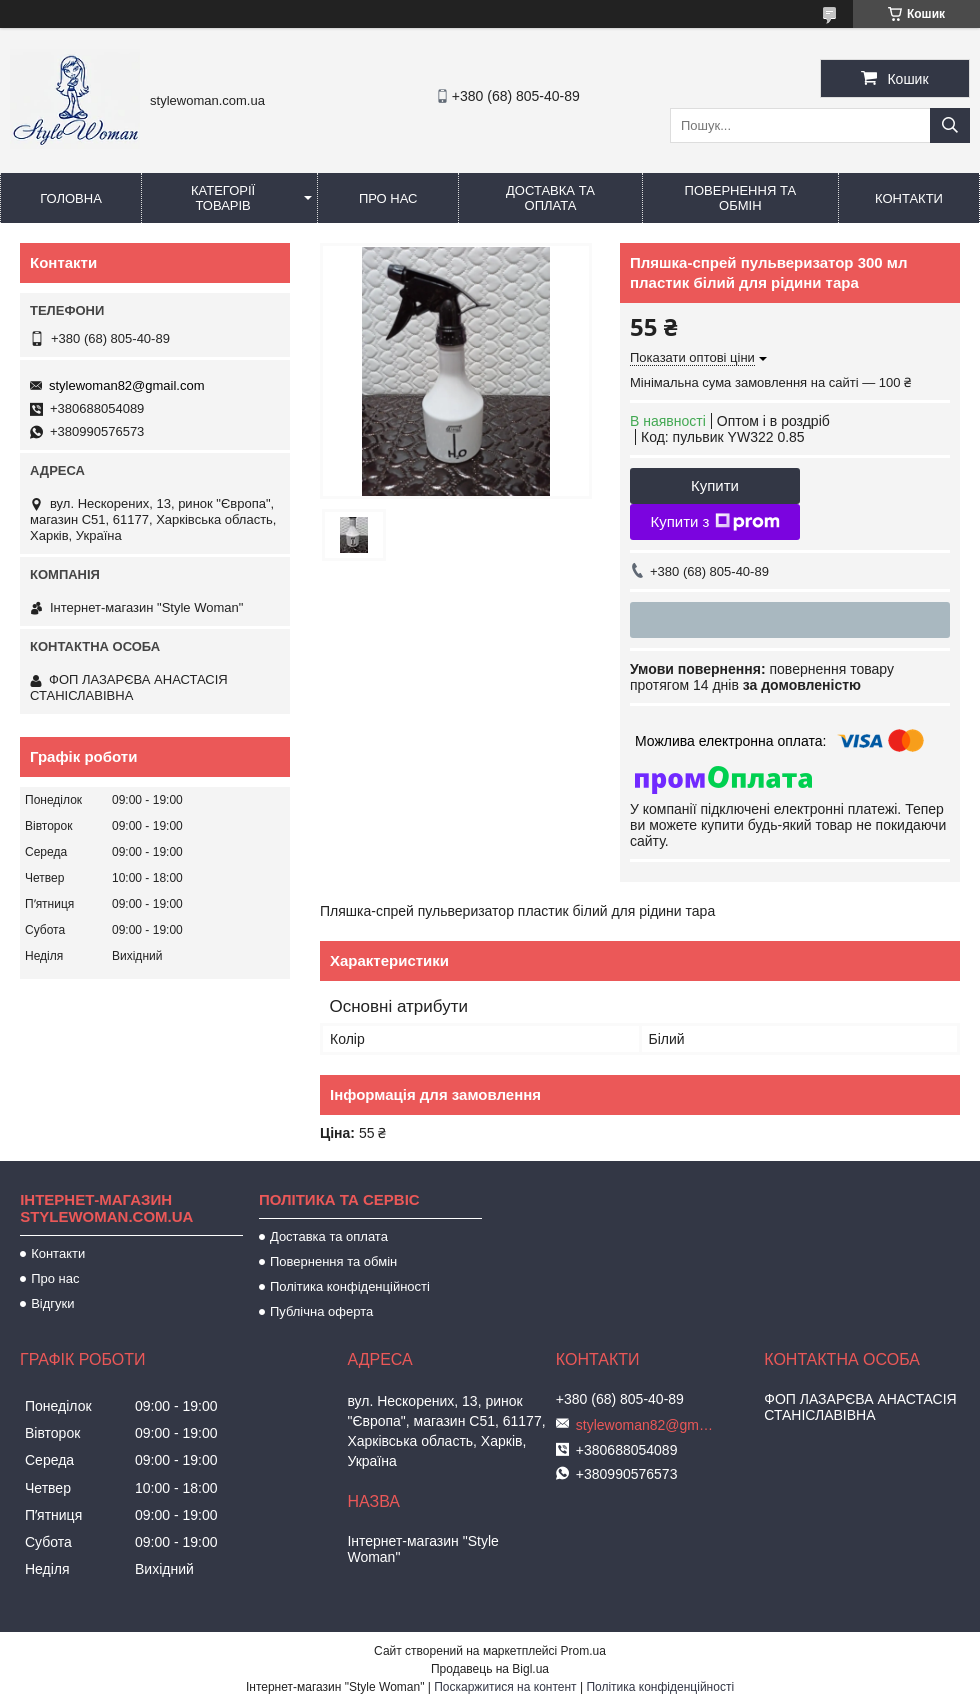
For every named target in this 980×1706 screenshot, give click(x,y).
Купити (715, 485)
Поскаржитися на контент (505, 1687)
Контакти (909, 198)
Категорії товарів (223, 198)
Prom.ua (583, 1651)
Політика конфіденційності (350, 1286)
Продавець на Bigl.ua (490, 1669)
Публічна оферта (321, 1311)
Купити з (714, 522)
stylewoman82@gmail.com (127, 385)
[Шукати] (950, 125)
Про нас (388, 198)
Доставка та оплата (550, 198)
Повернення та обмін (740, 198)
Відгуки (52, 1303)
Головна (71, 198)
